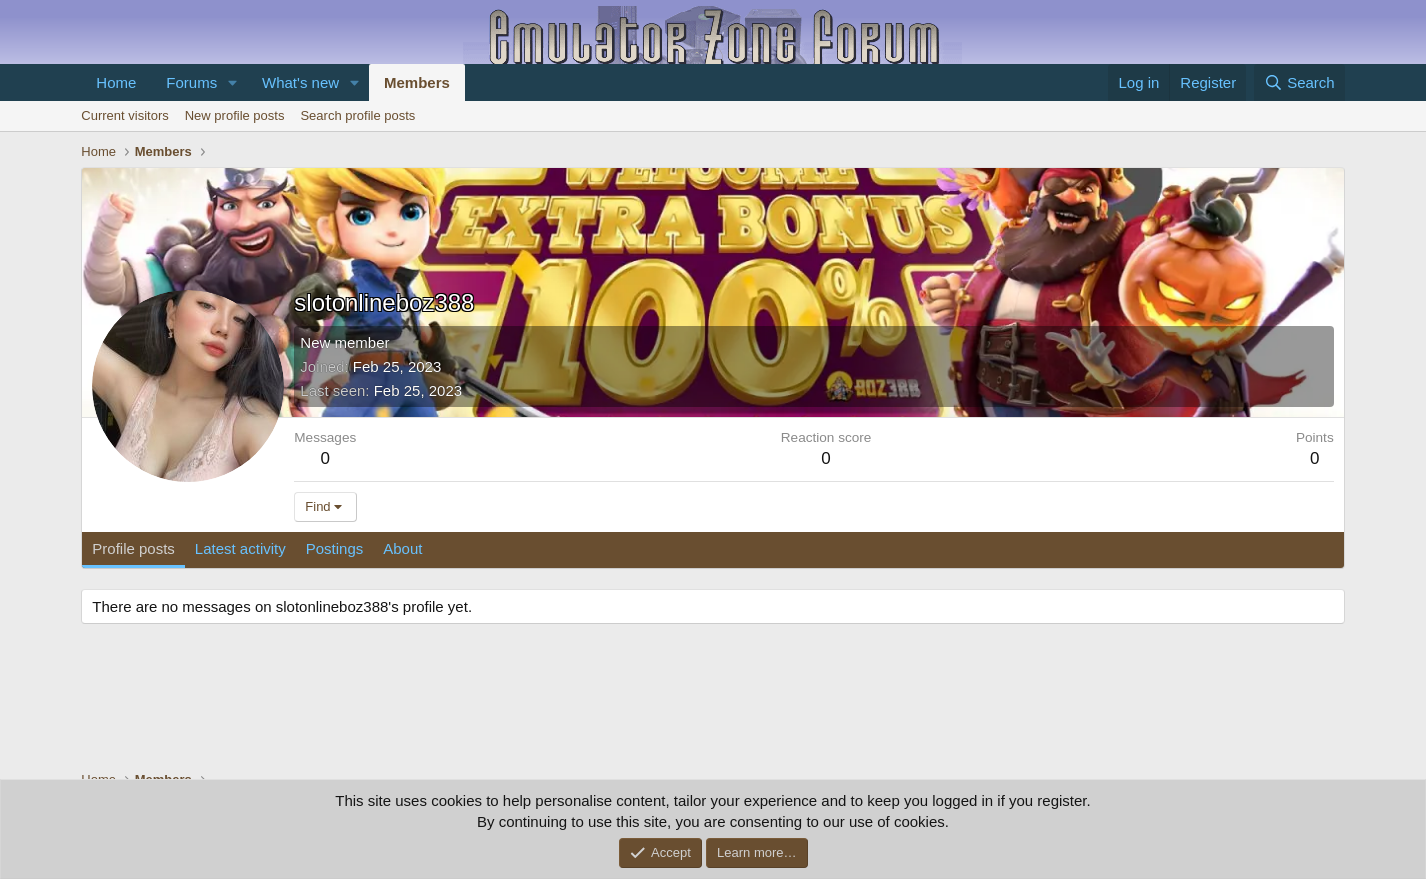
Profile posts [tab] (133, 548)
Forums (191, 82)
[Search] (1299, 82)
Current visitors (124, 115)
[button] (233, 82)
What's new (300, 82)
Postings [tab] (335, 548)
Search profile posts (357, 115)
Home (116, 82)
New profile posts (235, 115)
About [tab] (402, 548)
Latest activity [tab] (240, 548)
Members (417, 82)
